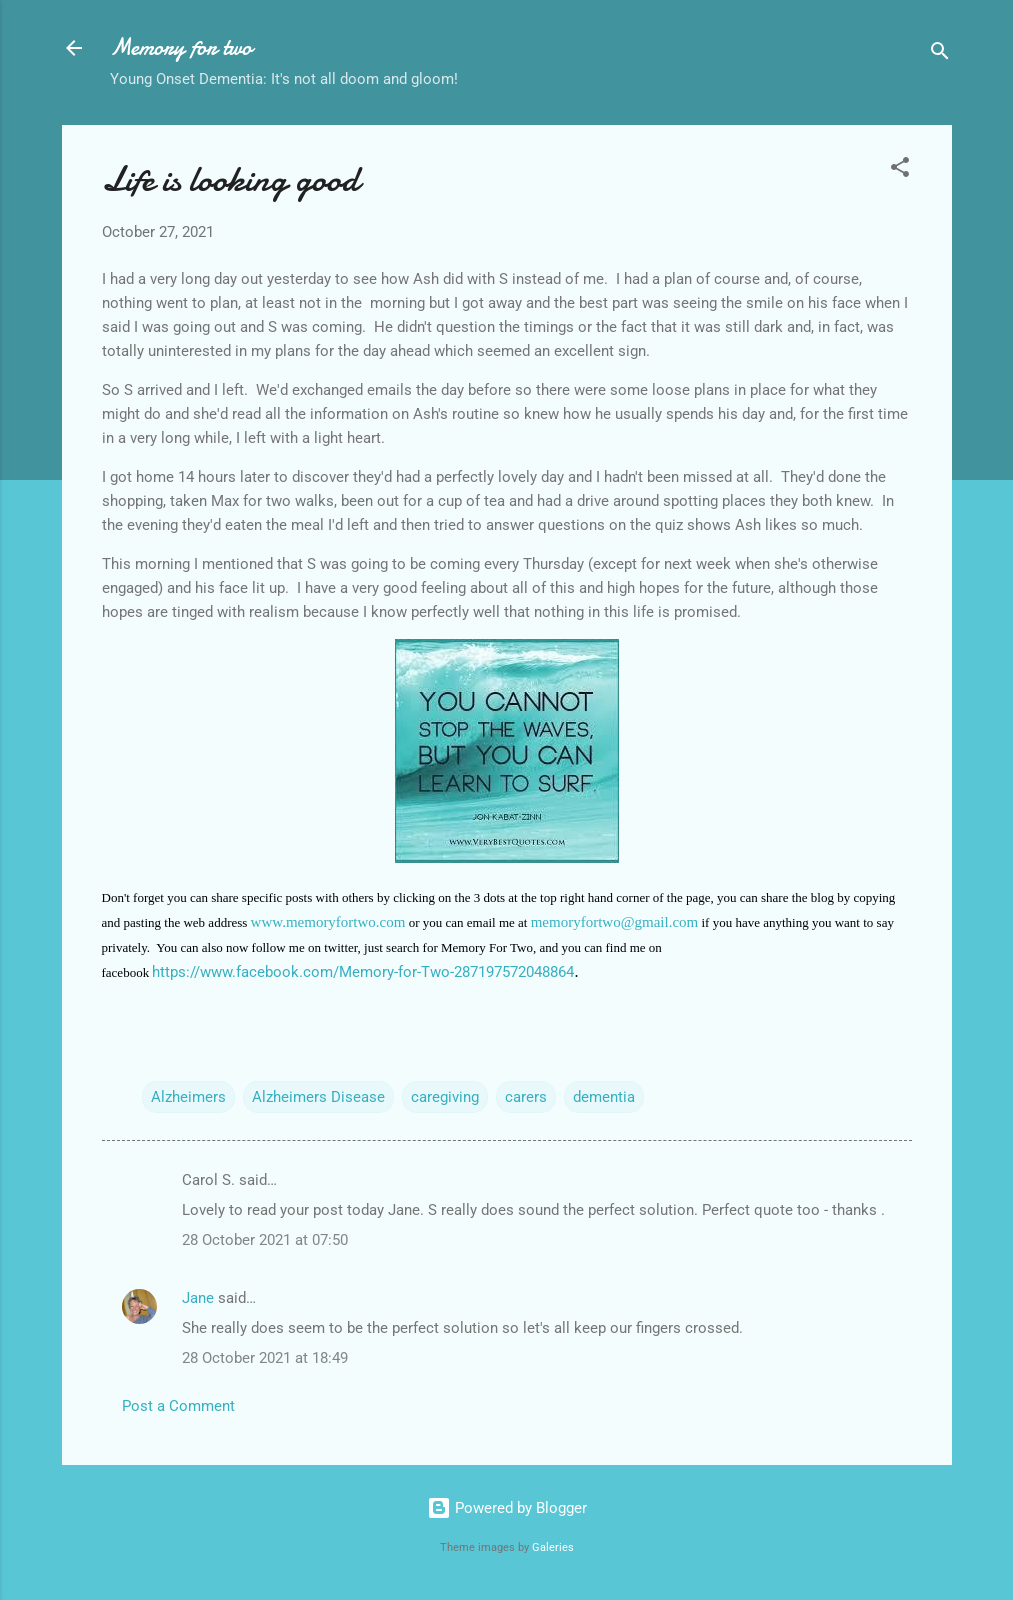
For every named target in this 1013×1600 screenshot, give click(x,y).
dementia (604, 1097)
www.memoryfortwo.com (328, 922)
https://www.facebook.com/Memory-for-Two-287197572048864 (363, 972)
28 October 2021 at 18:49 (265, 1358)
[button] (900, 170)
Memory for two (181, 47)
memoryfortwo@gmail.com (615, 922)
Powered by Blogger (507, 1508)
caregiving (445, 1097)
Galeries (553, 1547)
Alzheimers (188, 1097)
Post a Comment (178, 1406)
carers (526, 1097)
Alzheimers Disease (318, 1097)
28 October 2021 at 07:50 (265, 1240)
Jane (198, 1298)
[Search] (940, 54)
